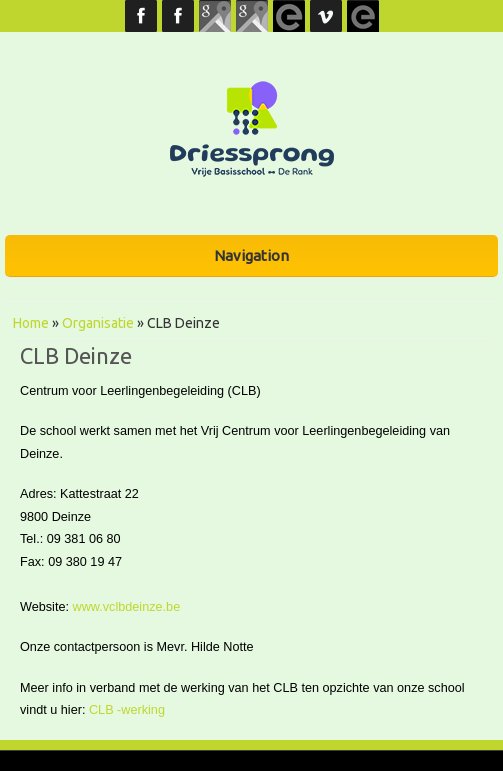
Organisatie (98, 323)
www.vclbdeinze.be (127, 607)
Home (31, 323)
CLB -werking (127, 710)
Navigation (251, 255)
